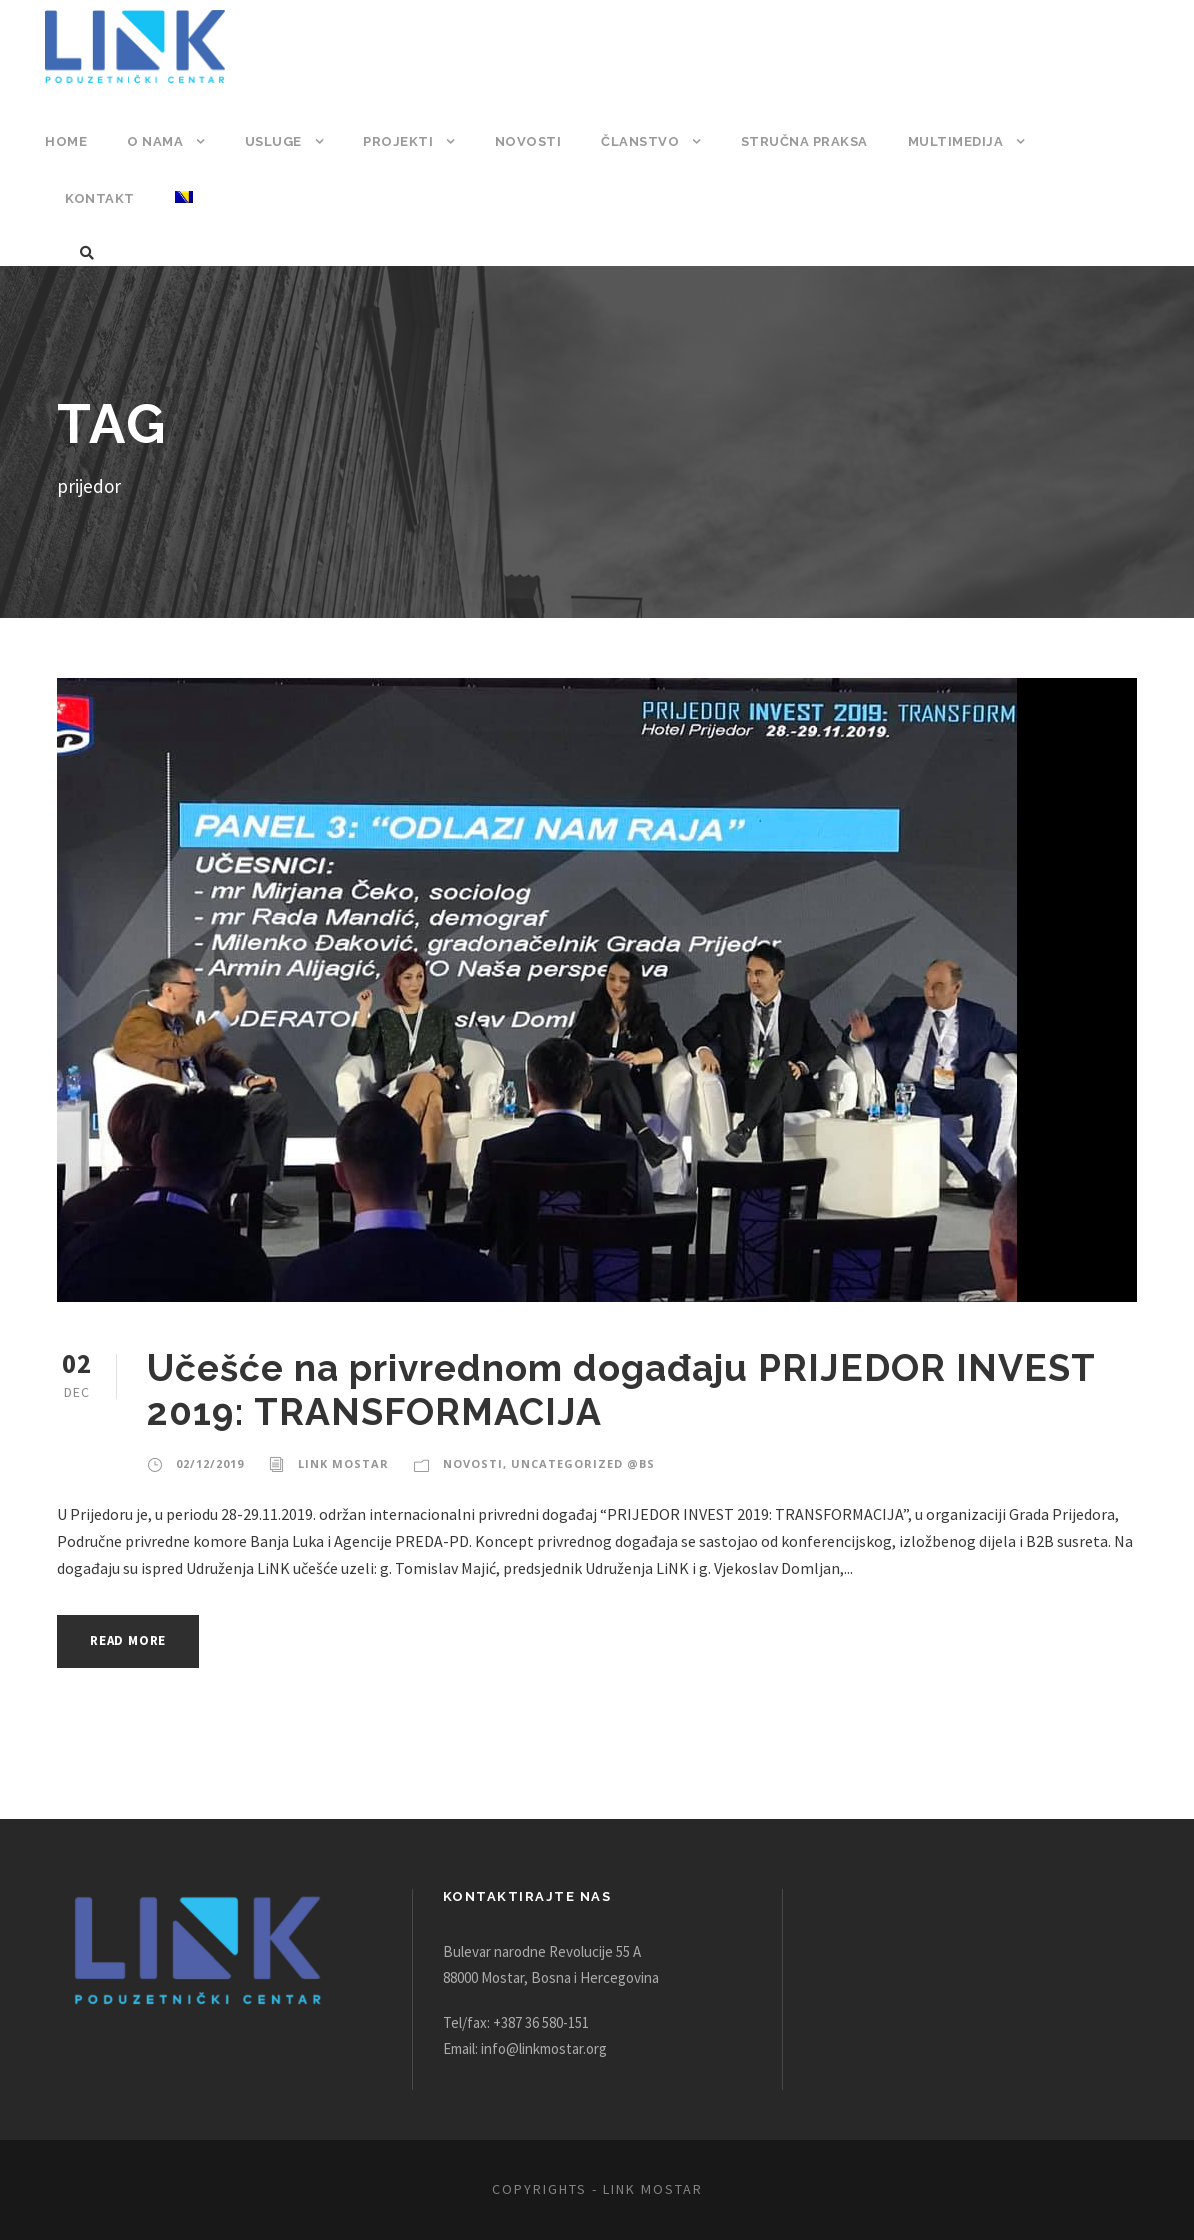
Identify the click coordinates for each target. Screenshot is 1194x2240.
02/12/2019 (208, 1464)
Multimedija (946, 141)
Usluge (271, 141)
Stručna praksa (795, 141)
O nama (154, 141)
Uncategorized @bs (570, 1464)
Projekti (396, 141)
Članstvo (632, 141)
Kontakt (1088, 141)
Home (65, 141)
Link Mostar (338, 1464)
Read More (133, 1640)
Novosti (523, 141)
